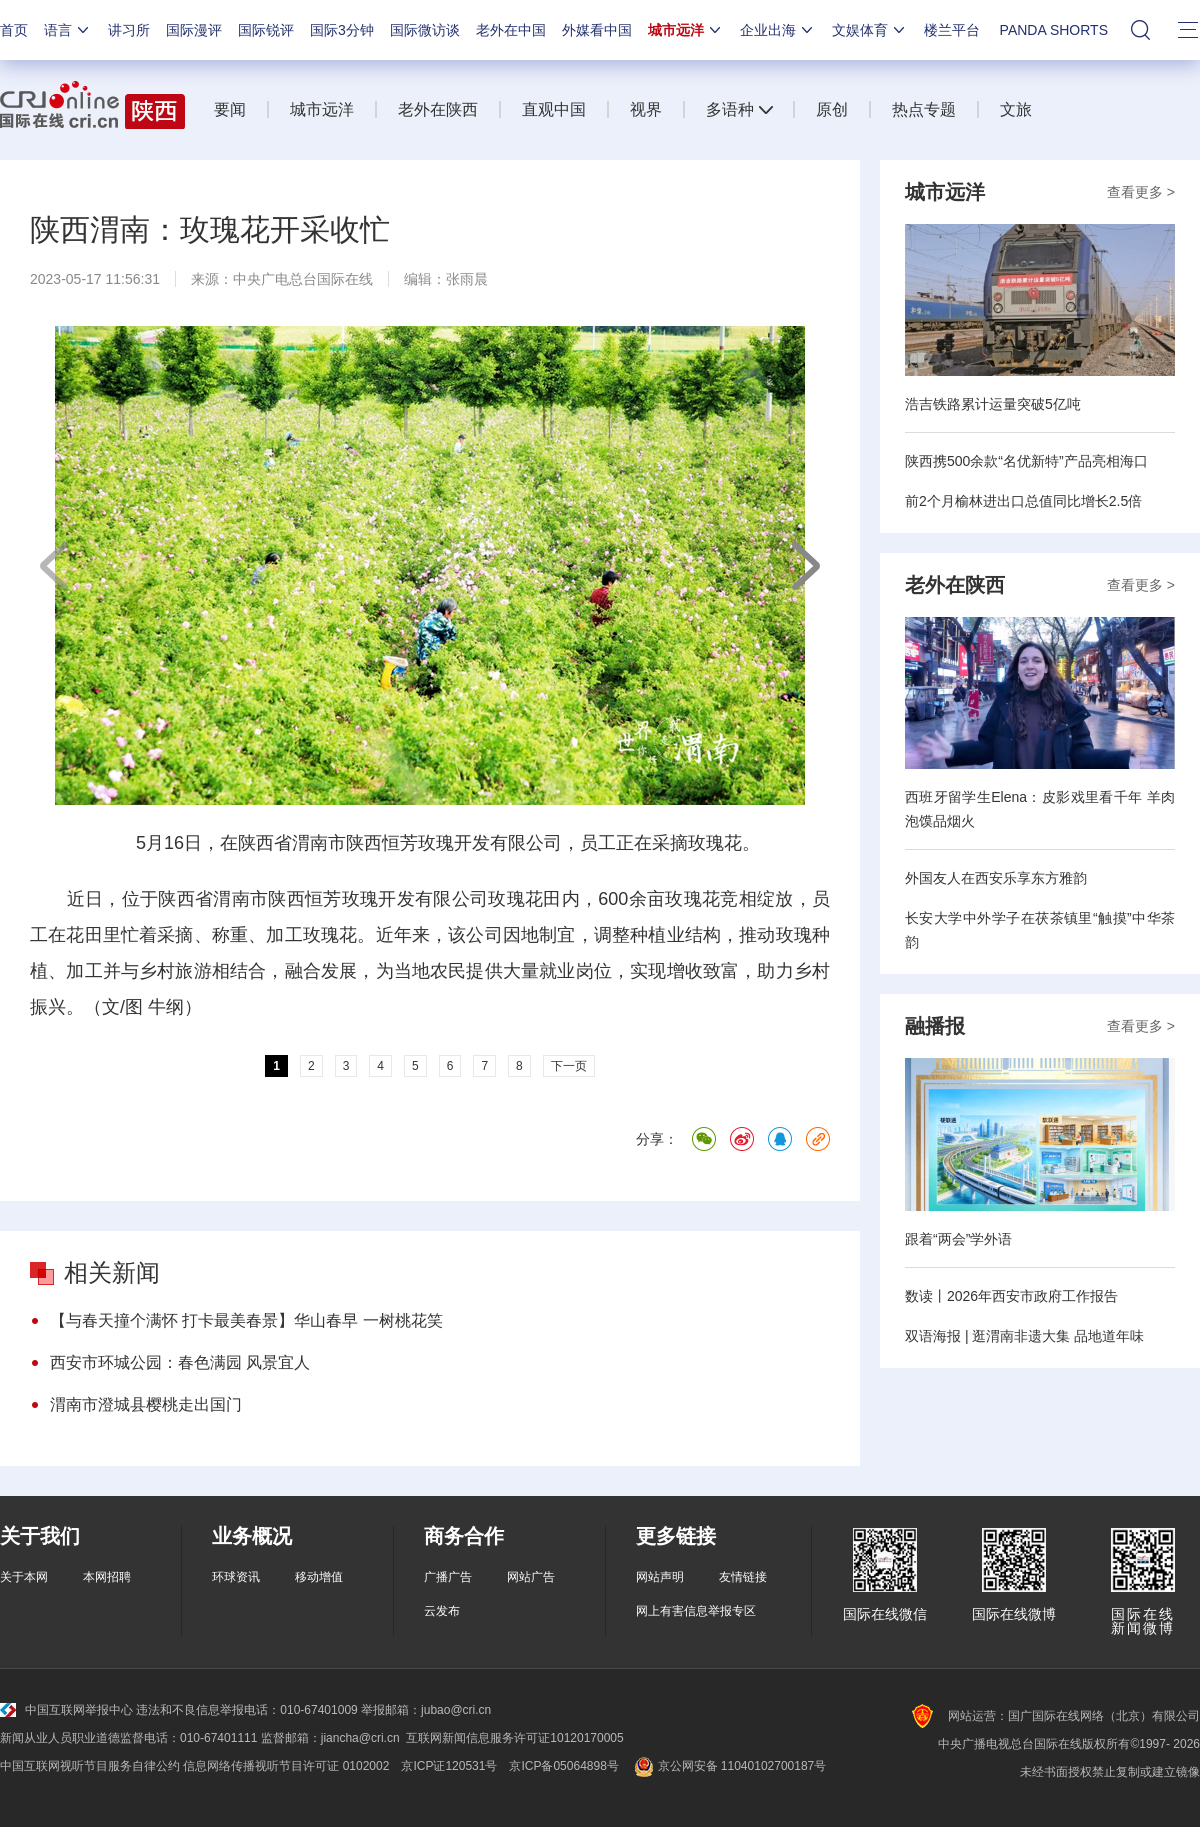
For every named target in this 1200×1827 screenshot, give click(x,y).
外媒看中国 (597, 30)
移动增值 (319, 1577)
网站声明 (660, 1577)
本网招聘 (107, 1577)
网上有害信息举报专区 (696, 1611)
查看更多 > (1141, 192)
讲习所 (129, 30)
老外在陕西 (438, 109)
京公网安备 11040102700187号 (728, 1766)
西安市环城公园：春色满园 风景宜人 (180, 1362)
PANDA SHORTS (1054, 30)
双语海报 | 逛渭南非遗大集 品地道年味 (1024, 1336)
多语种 (730, 109)
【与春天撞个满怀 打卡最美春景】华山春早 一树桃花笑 (246, 1320)
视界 (646, 109)
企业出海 (778, 30)
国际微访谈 (425, 30)
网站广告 (531, 1577)
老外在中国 (511, 30)
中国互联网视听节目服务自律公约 (90, 1766)
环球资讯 (236, 1577)
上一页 (55, 566)
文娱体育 (870, 30)
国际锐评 (266, 30)
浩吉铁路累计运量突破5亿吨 (993, 404)
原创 (832, 109)
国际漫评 (194, 30)
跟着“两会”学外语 (958, 1239)
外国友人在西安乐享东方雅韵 (996, 878)
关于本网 (24, 1577)
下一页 (805, 566)
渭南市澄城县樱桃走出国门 (146, 1404)
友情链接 (743, 1577)
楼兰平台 (952, 30)
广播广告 (448, 1577)
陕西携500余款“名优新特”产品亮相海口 (1026, 461)
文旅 (1016, 109)
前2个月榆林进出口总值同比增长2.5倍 (1023, 501)
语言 (68, 30)
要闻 (230, 109)
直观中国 (554, 109)
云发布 (442, 1611)
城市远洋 (686, 30)
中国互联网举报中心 (66, 1710)
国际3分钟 (342, 30)
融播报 (935, 1026)
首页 (14, 30)
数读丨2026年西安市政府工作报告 (1011, 1296)
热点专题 (924, 109)
